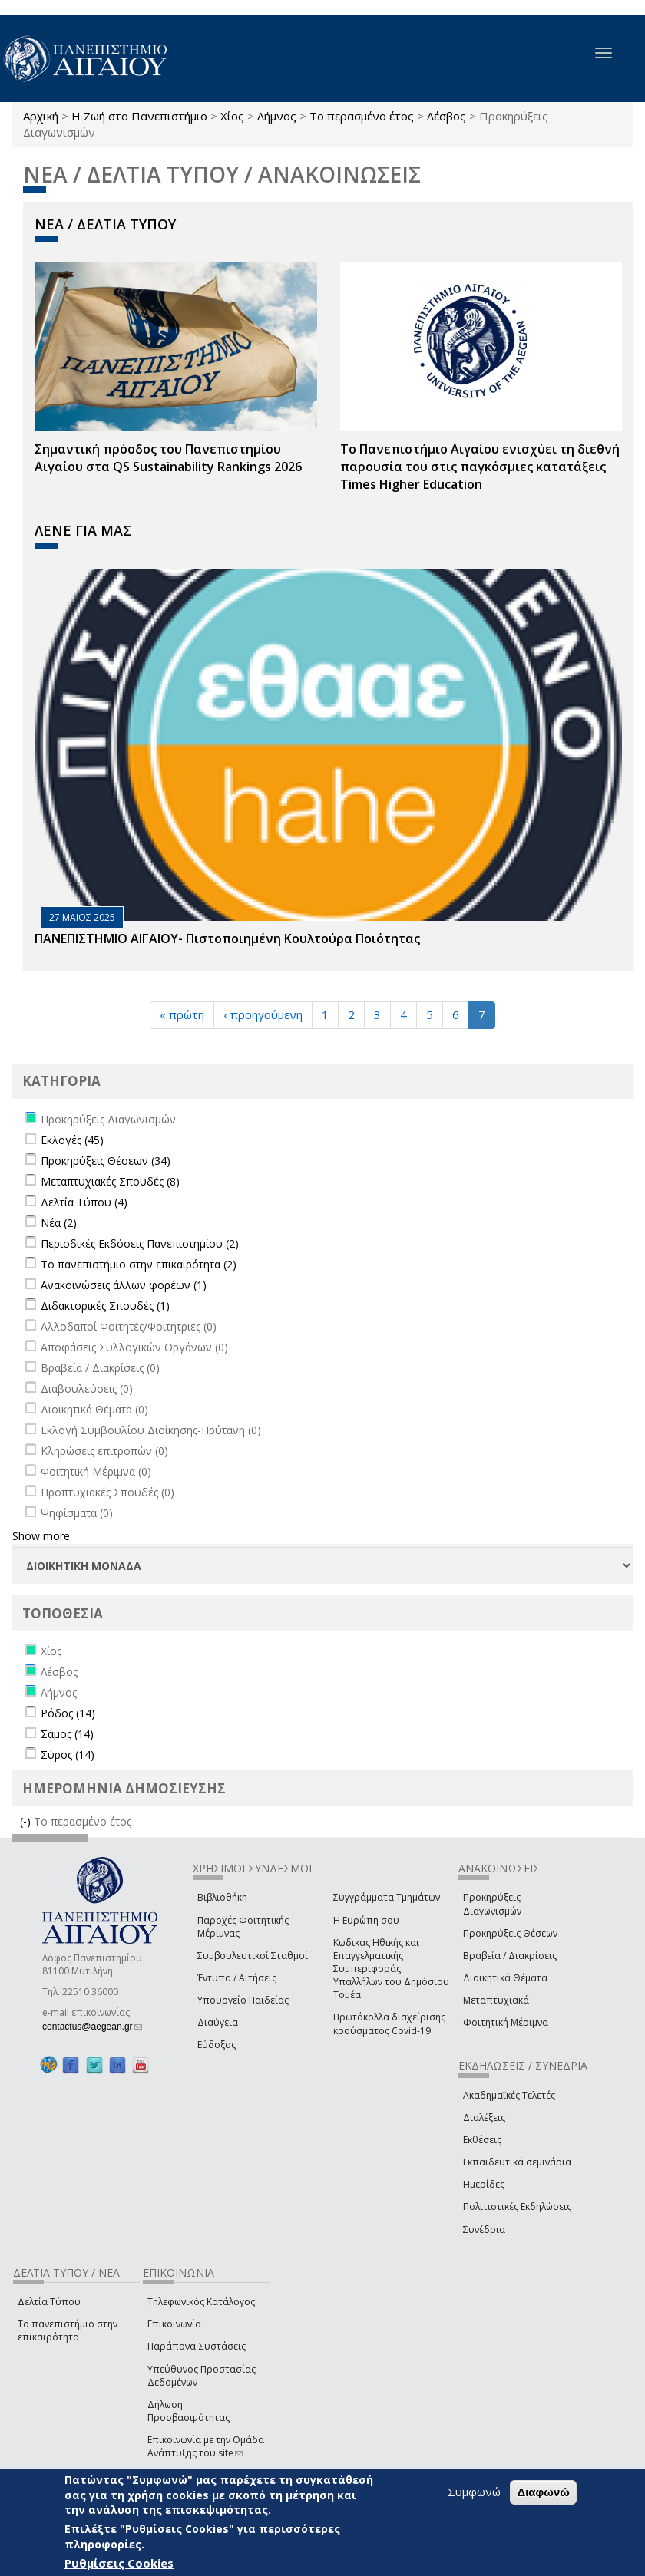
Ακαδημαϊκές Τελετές (509, 2095)
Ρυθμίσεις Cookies (119, 2563)
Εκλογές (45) (72, 1140)
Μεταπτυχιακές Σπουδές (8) (110, 1181)
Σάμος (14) (67, 1734)
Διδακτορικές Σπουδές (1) (105, 1305)
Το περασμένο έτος (361, 116)
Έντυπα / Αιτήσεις (236, 1977)
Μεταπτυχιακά (496, 2000)
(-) (27, 1821)
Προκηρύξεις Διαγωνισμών (492, 1904)
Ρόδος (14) (68, 1713)
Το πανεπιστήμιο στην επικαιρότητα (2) (139, 1264)
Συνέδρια (484, 2229)
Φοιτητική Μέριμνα (505, 2022)
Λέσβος (446, 116)
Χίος (232, 116)
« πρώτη (182, 1014)
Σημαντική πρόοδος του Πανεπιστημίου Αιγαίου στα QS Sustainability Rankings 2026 (168, 457)
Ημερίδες (483, 2184)
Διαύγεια (217, 2022)
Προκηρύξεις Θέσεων (510, 1933)
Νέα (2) (59, 1222)
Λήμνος (276, 116)
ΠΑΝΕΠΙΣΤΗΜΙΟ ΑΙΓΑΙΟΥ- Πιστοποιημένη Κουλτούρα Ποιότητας (227, 938)
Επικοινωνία (174, 2323)
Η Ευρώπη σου (366, 1920)
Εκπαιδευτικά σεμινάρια (517, 2162)
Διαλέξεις (484, 2117)
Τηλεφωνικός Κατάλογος (201, 2301)
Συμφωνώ (474, 2491)
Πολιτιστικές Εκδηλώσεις (517, 2206)
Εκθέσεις (482, 2139)
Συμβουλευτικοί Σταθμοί (252, 1955)
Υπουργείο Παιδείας (243, 2000)
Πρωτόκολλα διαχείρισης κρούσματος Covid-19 (389, 2023)
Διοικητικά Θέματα (505, 1977)
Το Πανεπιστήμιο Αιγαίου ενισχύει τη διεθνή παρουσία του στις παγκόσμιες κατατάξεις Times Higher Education (480, 466)
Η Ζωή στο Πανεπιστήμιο (139, 116)
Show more (41, 1536)
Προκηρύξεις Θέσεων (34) (105, 1160)
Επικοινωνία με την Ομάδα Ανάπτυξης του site (205, 2446)
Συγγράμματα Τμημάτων (386, 1897)
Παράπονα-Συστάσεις (196, 2346)
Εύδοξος (216, 2044)
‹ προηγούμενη (263, 1014)
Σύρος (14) (67, 1754)
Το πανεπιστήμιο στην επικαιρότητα (67, 2330)
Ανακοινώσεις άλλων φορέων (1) (124, 1285)
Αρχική (40, 116)
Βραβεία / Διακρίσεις (510, 1955)
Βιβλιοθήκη (222, 1897)
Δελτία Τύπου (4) (84, 1202)
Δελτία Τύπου (49, 2301)
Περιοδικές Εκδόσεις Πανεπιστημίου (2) (140, 1243)
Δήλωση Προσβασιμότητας (188, 2411)
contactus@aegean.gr (92, 2026)
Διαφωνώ (543, 2491)
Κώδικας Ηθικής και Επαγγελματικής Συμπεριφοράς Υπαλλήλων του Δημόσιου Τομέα (391, 1969)
